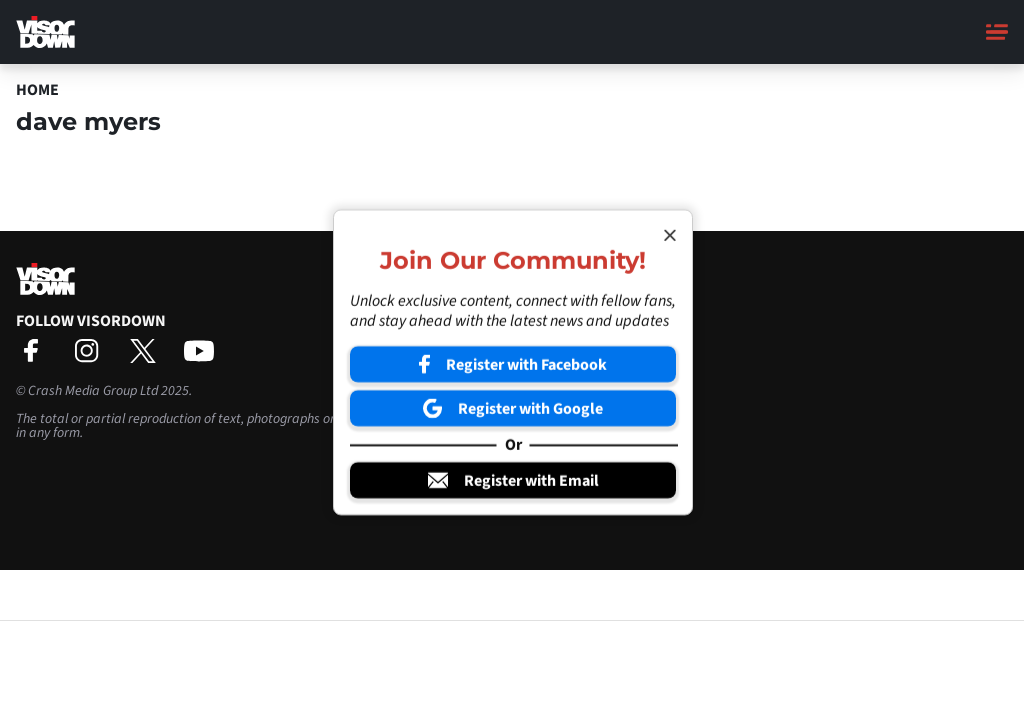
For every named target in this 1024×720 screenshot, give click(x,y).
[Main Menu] (997, 32)
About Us (547, 298)
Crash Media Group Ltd (93, 391)
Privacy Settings (567, 355)
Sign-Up (543, 393)
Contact (543, 317)
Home (37, 90)
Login (536, 374)
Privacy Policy (561, 336)
